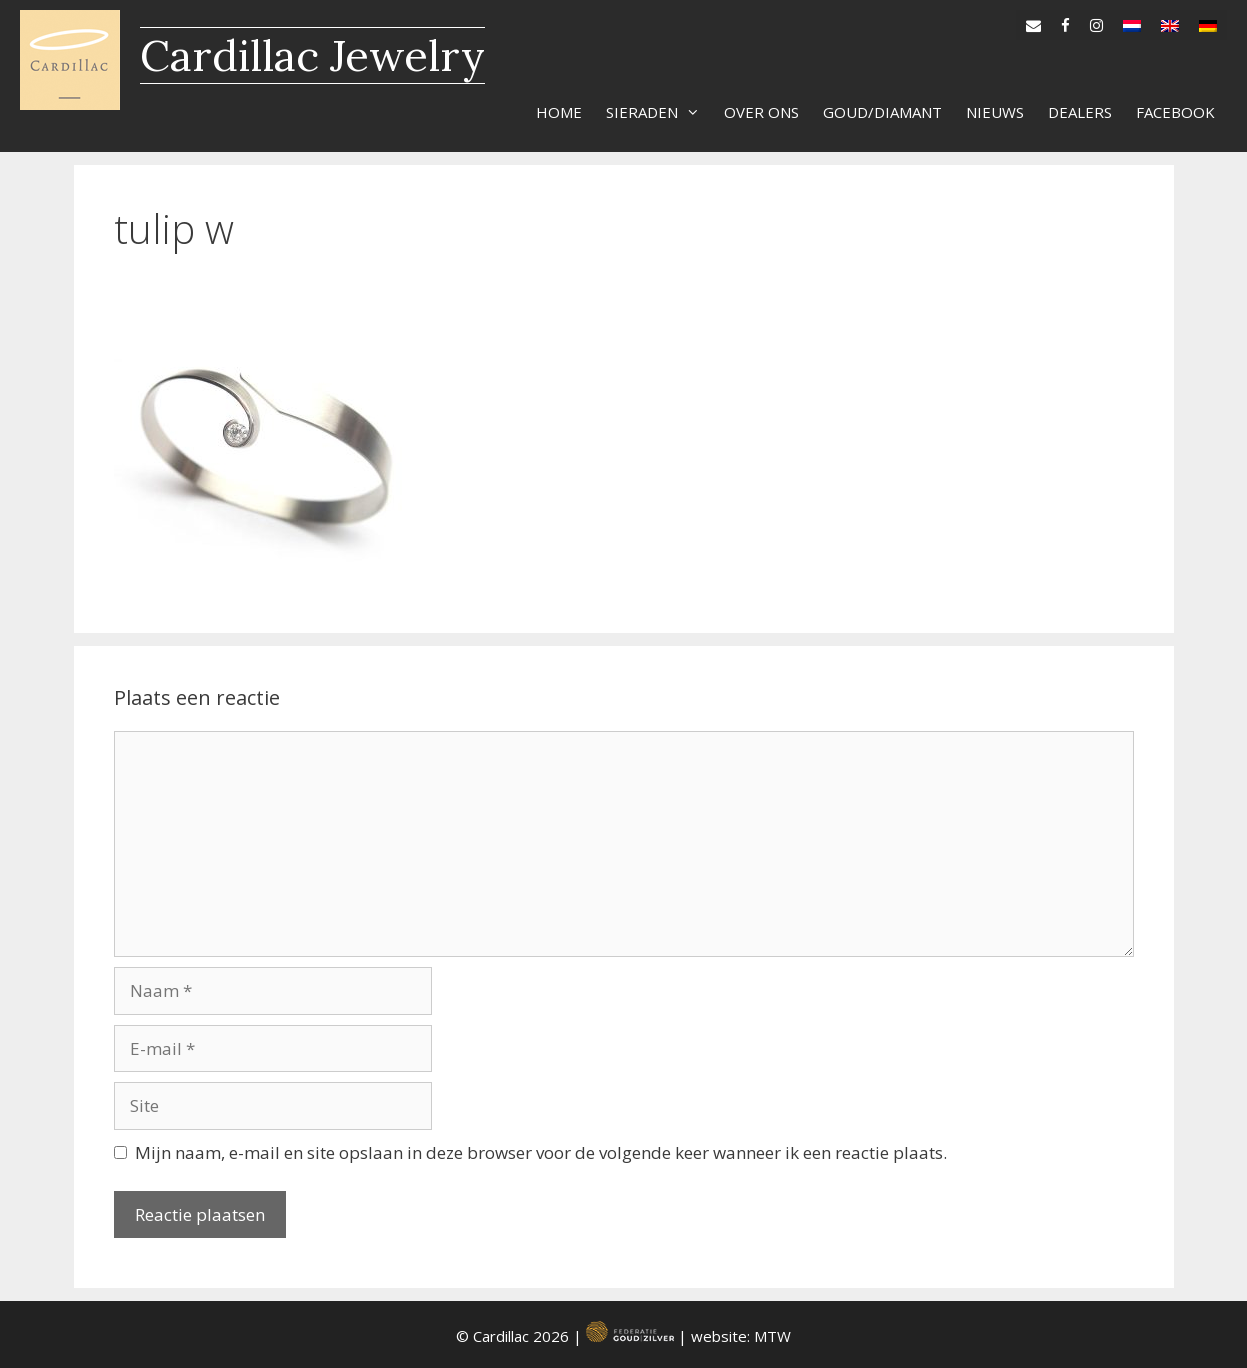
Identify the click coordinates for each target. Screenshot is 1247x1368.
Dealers (1080, 112)
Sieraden (659, 112)
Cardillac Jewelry (312, 55)
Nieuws (995, 112)
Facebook (1175, 112)
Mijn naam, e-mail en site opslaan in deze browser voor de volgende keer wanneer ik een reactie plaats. (541, 1152)
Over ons (761, 112)
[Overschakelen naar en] (1170, 21)
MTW (772, 1336)
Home (559, 112)
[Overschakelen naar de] (1208, 21)
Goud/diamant (882, 112)
